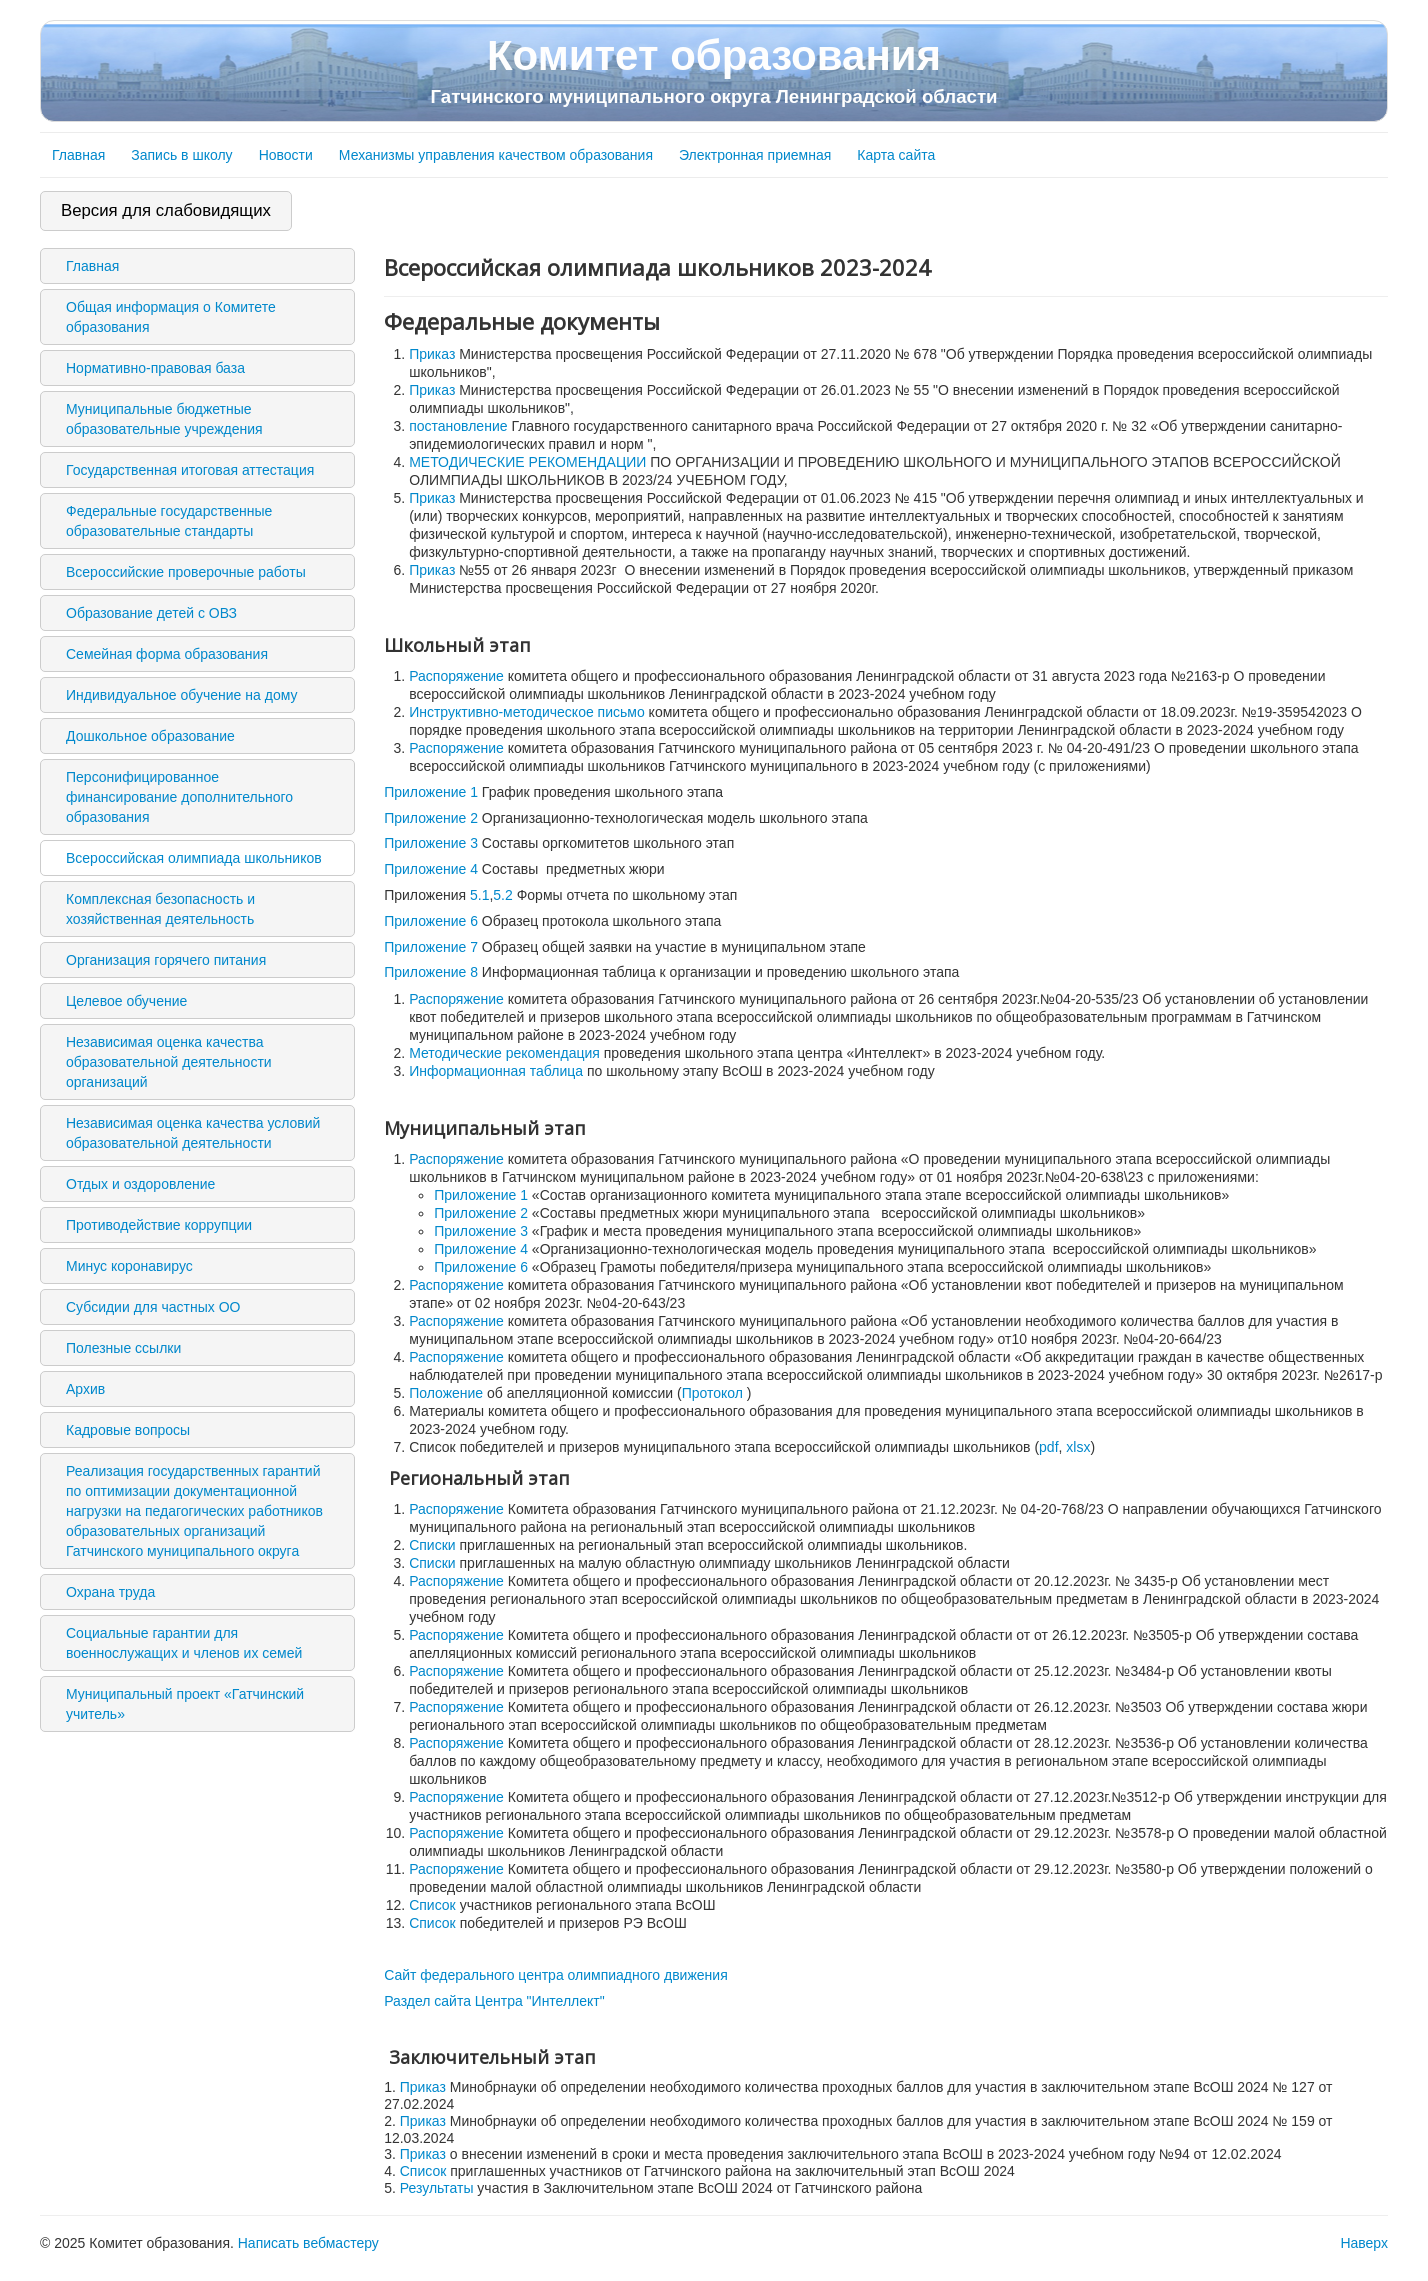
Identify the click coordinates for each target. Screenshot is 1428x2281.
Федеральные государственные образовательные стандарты (169, 521)
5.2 (502, 895)
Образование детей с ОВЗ (151, 613)
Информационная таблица (496, 1071)
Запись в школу (181, 155)
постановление (458, 426)
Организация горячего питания (166, 960)
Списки (432, 1545)
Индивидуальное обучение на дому (181, 695)
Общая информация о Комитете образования (171, 317)
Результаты (439, 2188)
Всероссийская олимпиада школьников (194, 858)
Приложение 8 (431, 972)
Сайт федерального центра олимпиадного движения (556, 1975)
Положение (446, 1393)
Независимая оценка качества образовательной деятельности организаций (169, 1062)
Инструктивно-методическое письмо (527, 712)
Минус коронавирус (129, 1266)
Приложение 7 (431, 947)
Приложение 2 (431, 818)
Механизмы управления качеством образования (496, 155)
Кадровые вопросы (128, 1430)
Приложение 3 (431, 843)
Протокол (712, 1393)
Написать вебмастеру (308, 2243)
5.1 (479, 895)
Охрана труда (110, 1592)
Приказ (432, 354)
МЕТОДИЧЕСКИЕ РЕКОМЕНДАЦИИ (527, 462)
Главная (78, 155)
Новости (286, 155)
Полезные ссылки (123, 1348)
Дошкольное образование (150, 736)
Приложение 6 (431, 921)
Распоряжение (456, 676)
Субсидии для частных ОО (153, 1307)
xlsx (1078, 1447)
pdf (1048, 1447)
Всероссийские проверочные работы (186, 572)
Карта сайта (896, 155)
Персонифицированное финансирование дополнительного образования (179, 797)
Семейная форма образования (167, 654)
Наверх (1364, 2243)
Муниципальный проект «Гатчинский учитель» (185, 1704)
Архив (85, 1389)
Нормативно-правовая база (155, 368)
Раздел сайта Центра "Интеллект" (494, 2001)
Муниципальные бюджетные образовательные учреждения (164, 419)
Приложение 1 (431, 792)
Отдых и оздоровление (140, 1184)
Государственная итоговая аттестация (190, 470)
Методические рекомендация (504, 1053)
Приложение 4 (431, 869)
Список (432, 1905)
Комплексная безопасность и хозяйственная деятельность (160, 909)
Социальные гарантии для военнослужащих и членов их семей (184, 1643)
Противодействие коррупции (159, 1225)
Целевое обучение (126, 1001)
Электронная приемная (755, 155)
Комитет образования (714, 70)
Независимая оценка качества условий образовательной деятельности (193, 1133)
